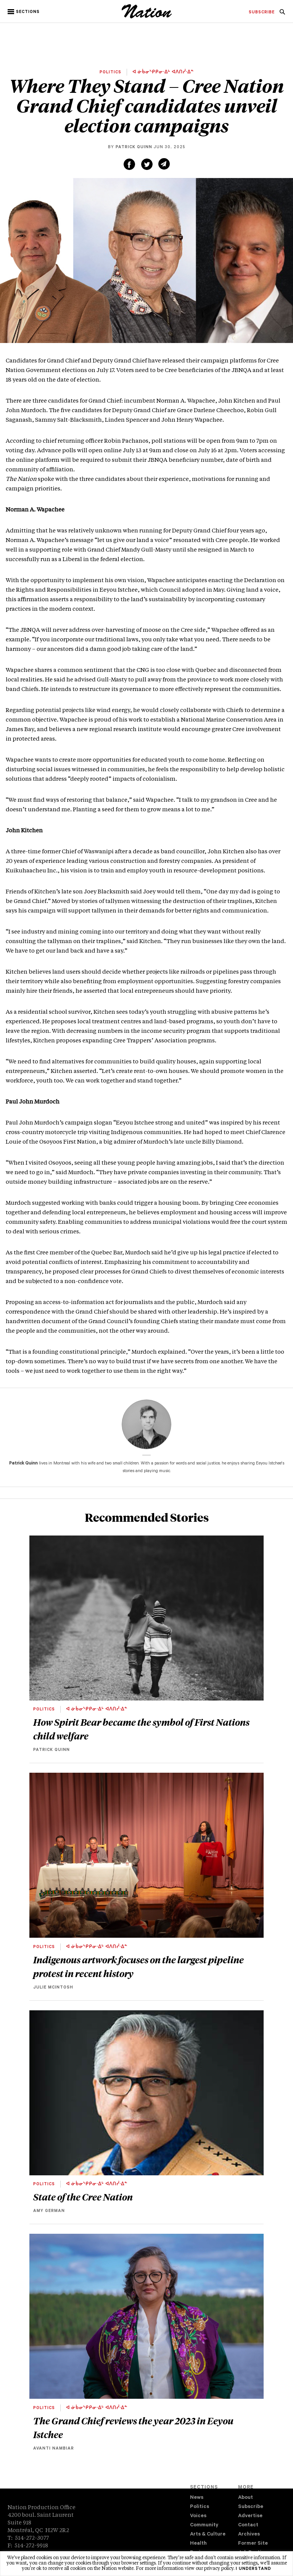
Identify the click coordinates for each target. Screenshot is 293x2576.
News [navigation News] (196, 2498)
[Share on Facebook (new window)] (129, 164)
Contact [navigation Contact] (248, 2525)
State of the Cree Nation (83, 2197)
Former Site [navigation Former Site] (253, 2544)
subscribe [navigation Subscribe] (262, 12)
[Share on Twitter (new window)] (147, 164)
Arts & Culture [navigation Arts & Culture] (207, 2534)
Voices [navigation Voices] (198, 2516)
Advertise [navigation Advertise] (250, 2516)
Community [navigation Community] (204, 2525)
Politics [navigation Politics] (199, 2507)
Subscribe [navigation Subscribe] (250, 2507)
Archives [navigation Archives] (249, 2534)
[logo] (147, 17)
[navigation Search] (282, 14)
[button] (24, 12)
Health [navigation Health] (198, 2544)
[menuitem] (262, 12)
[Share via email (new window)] (164, 164)
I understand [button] (253, 2569)
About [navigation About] (245, 2498)
